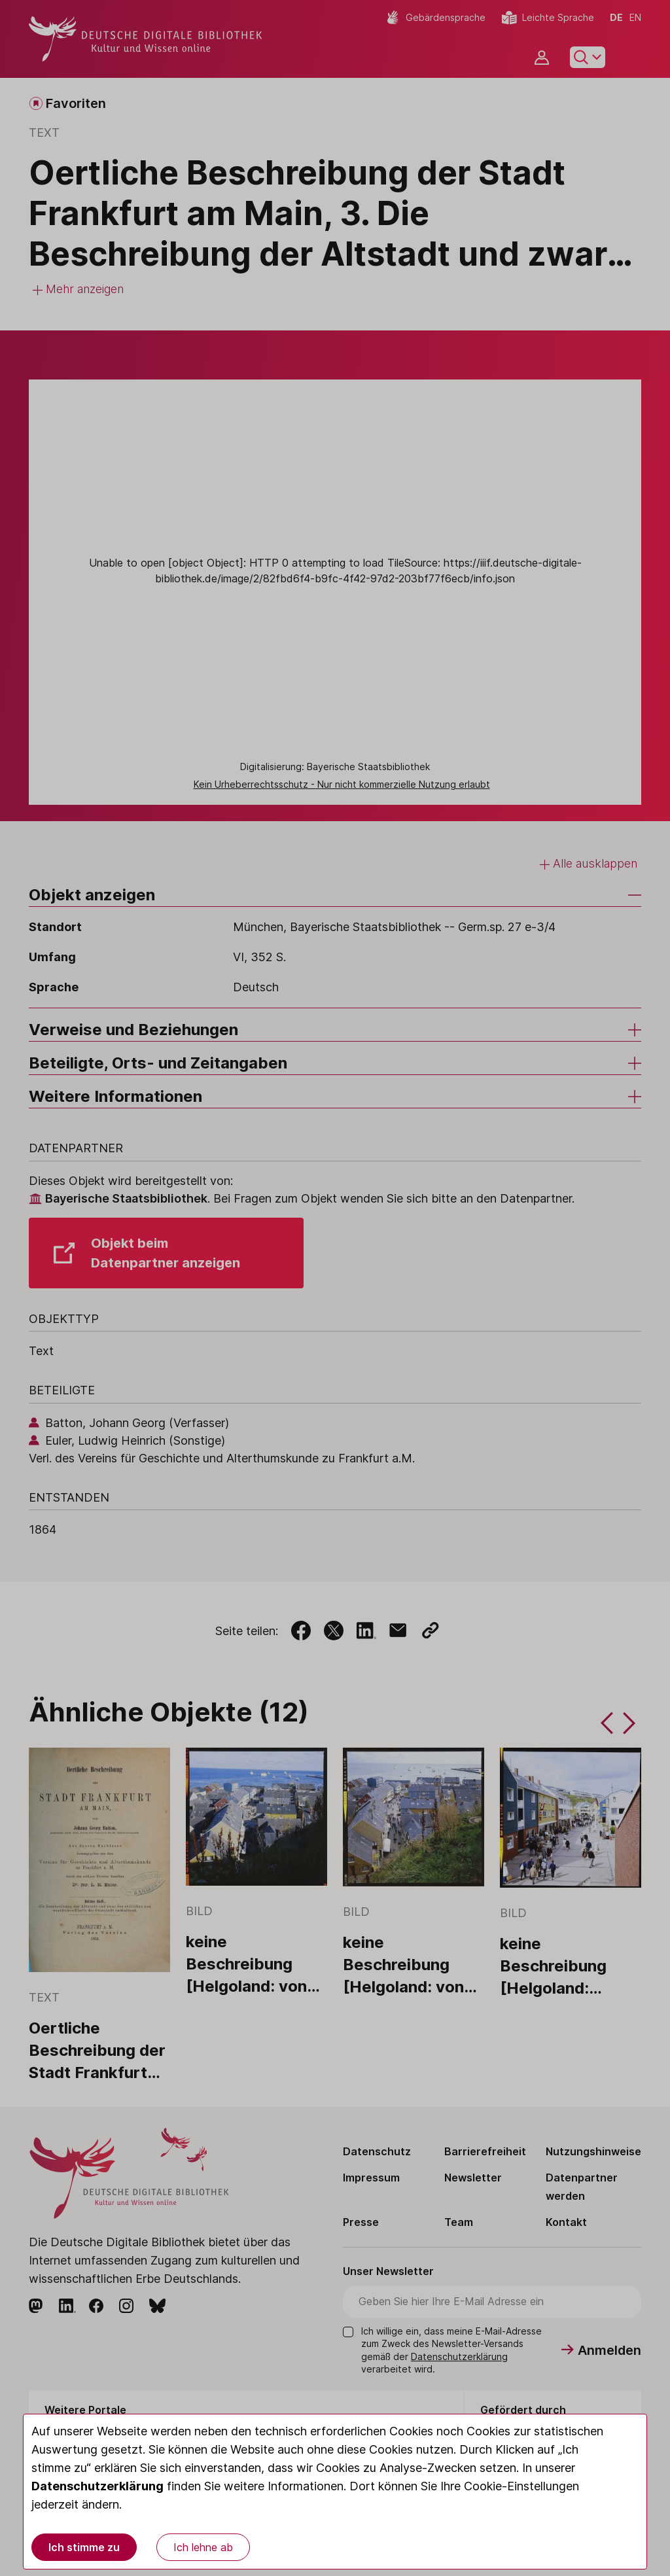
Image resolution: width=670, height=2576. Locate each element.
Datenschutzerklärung (97, 2486)
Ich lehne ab (203, 2547)
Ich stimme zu (84, 2547)
